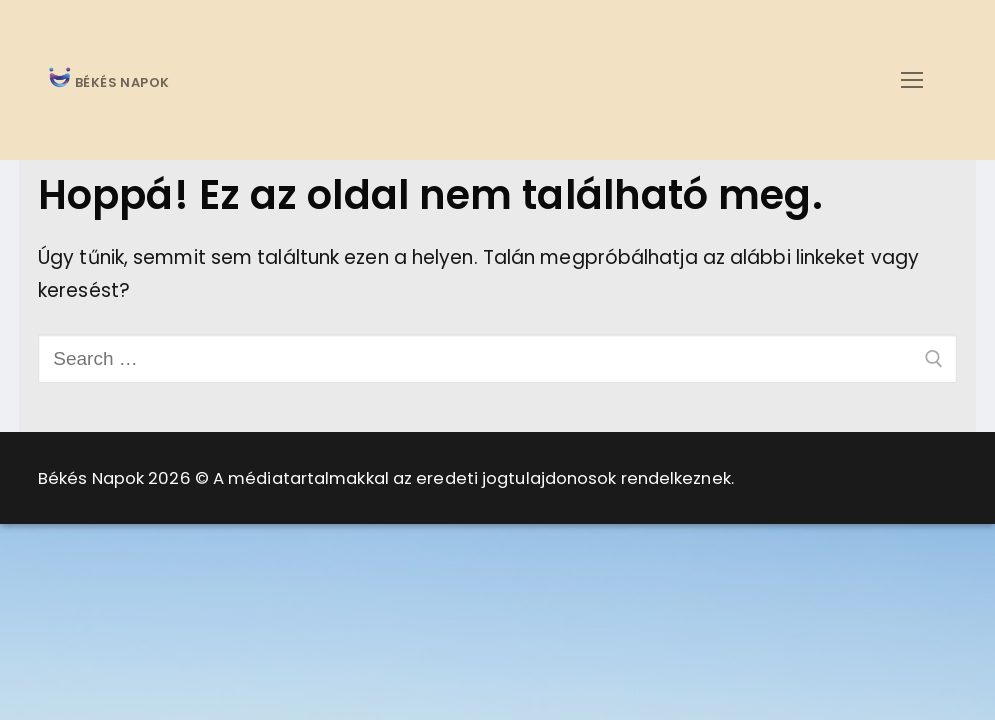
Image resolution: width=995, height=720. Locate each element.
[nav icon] (911, 79)
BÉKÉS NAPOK (121, 83)
